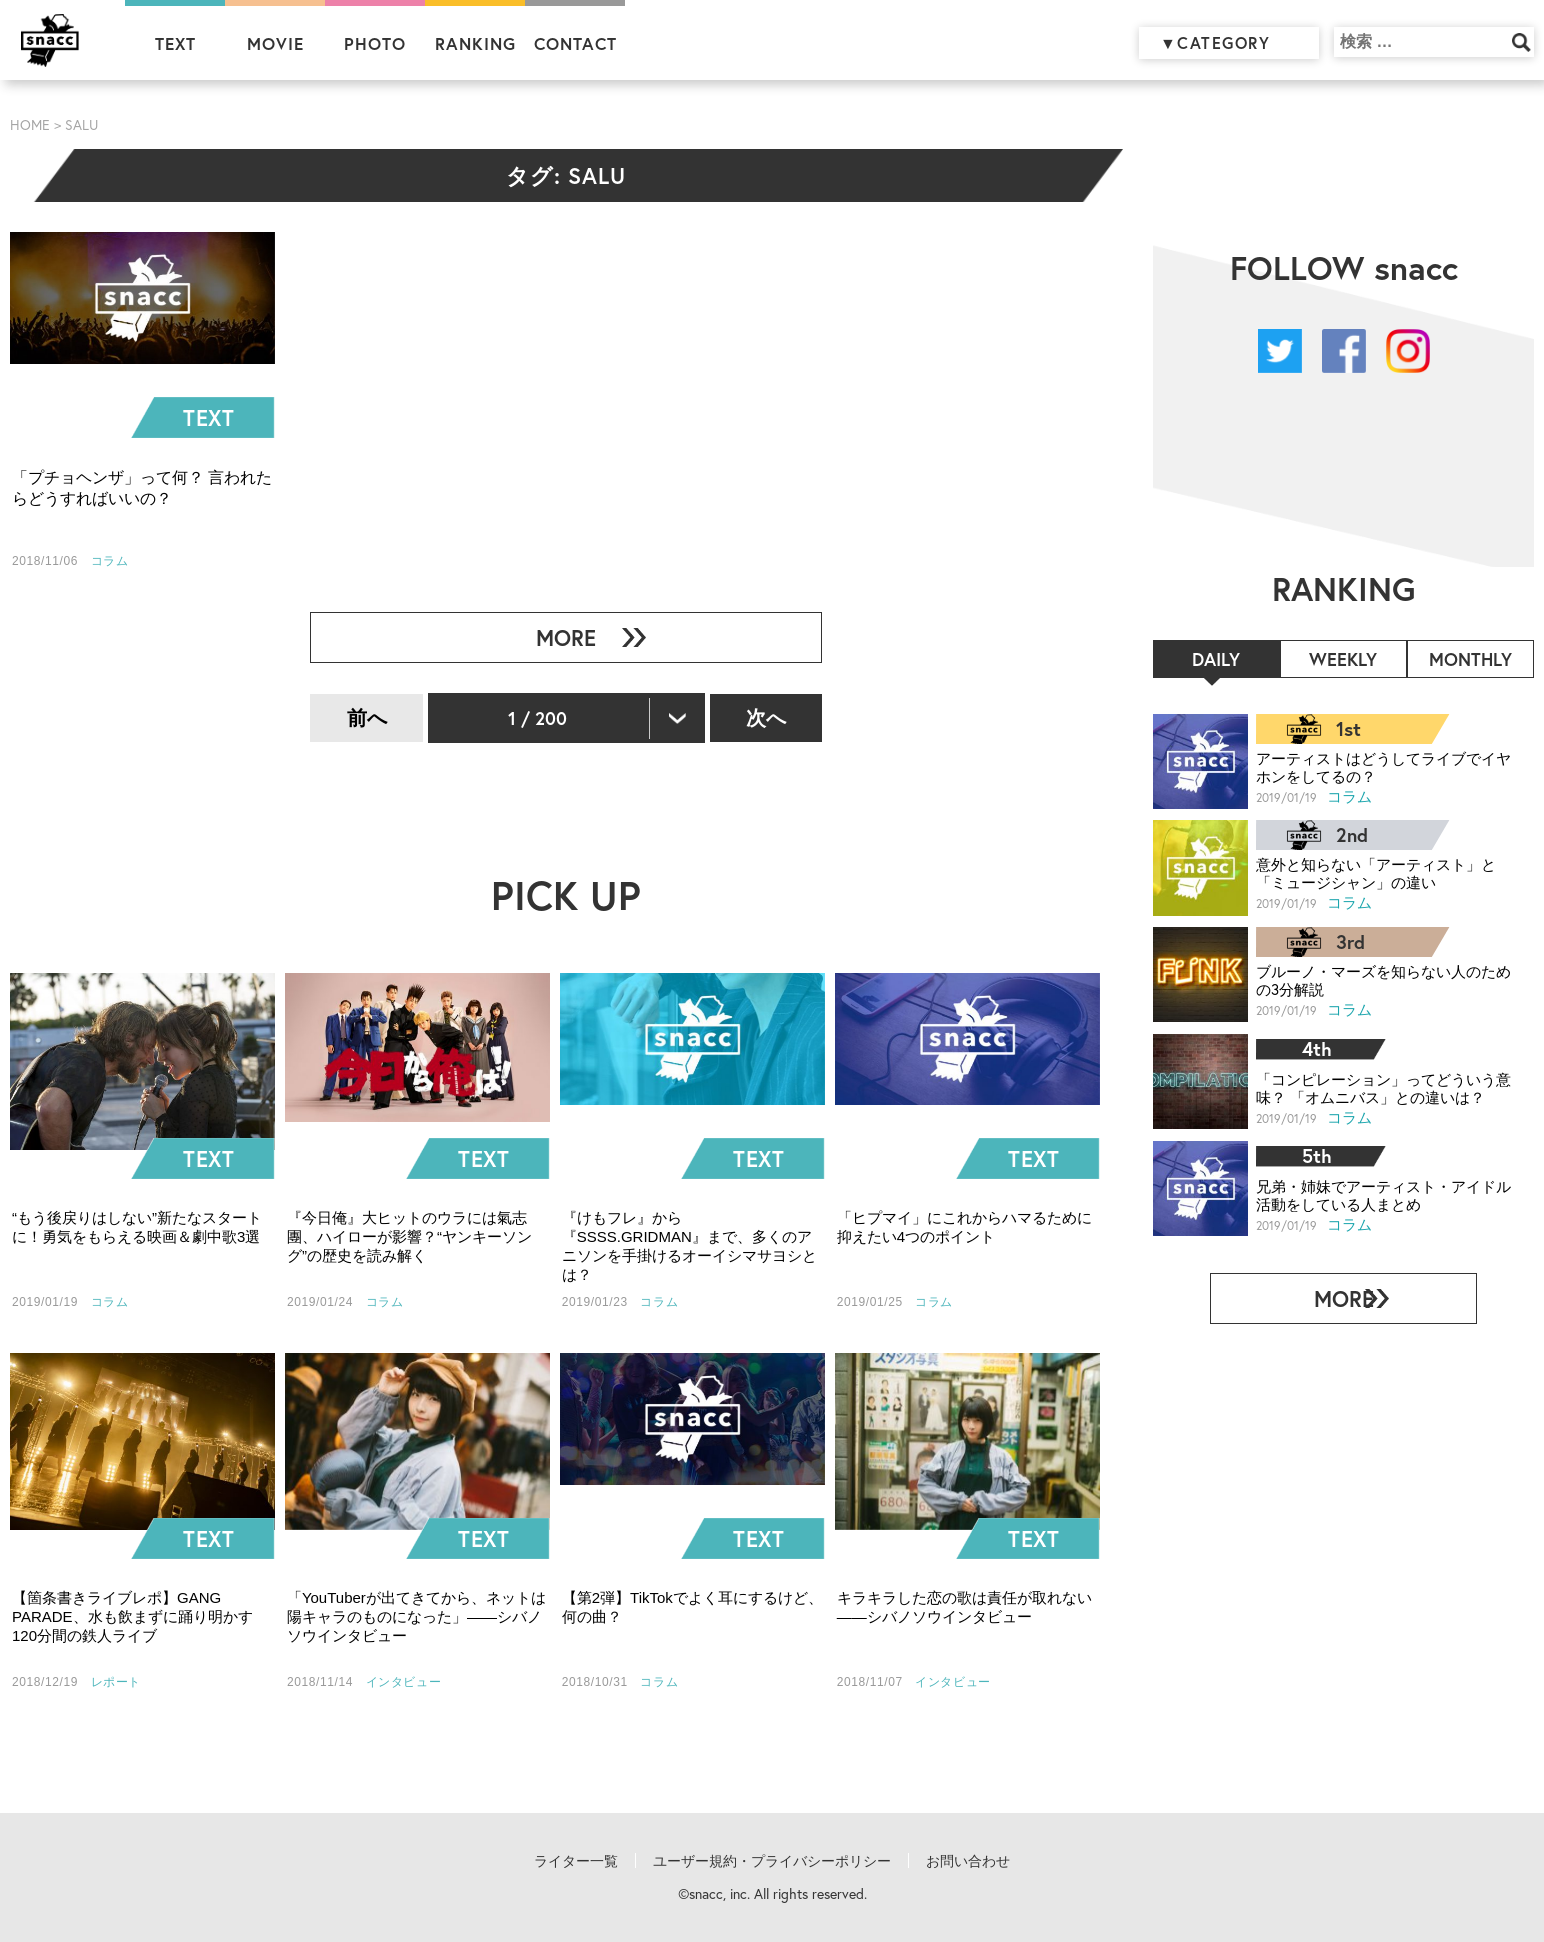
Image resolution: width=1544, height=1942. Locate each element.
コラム (1350, 795)
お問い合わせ (968, 1861)
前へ (367, 717)
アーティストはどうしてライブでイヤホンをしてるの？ (1375, 766)
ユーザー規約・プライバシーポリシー (772, 1861)
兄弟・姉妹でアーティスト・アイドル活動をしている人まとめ (1375, 1193)
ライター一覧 (576, 1861)
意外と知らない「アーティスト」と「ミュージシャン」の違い (1368, 872)
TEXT (175, 43)
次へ (766, 717)
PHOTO (375, 43)
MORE (558, 637)
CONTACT (575, 43)
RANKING (475, 43)
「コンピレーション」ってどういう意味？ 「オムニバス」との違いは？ (1375, 1087)
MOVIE (275, 43)
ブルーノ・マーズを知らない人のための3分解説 (1375, 979)
